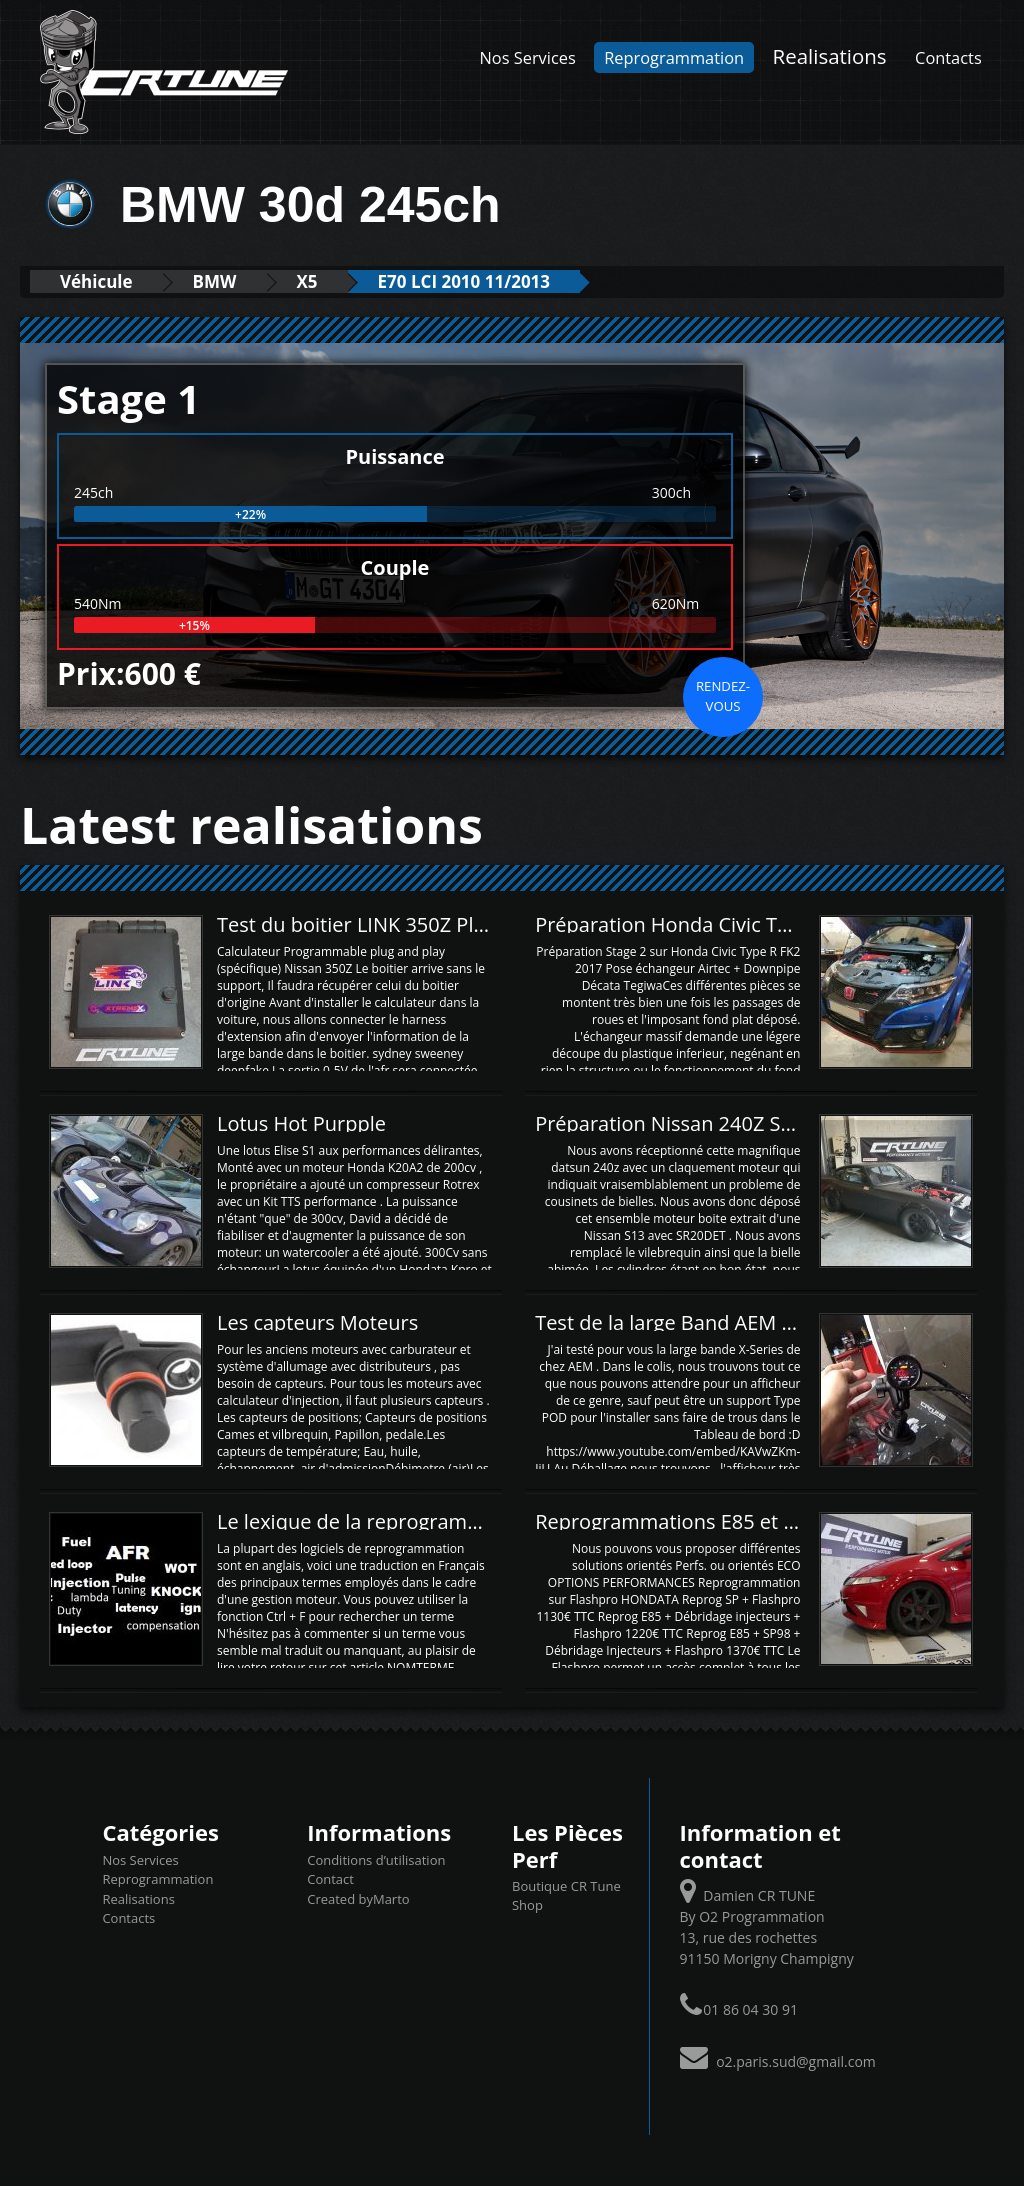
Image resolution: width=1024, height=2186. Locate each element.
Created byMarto (358, 1899)
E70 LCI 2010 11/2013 (464, 281)
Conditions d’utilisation (376, 1860)
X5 (307, 281)
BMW (215, 281)
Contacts (948, 57)
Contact (330, 1879)
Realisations (830, 56)
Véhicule (96, 281)
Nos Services (528, 57)
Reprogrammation (674, 57)
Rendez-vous (723, 696)
